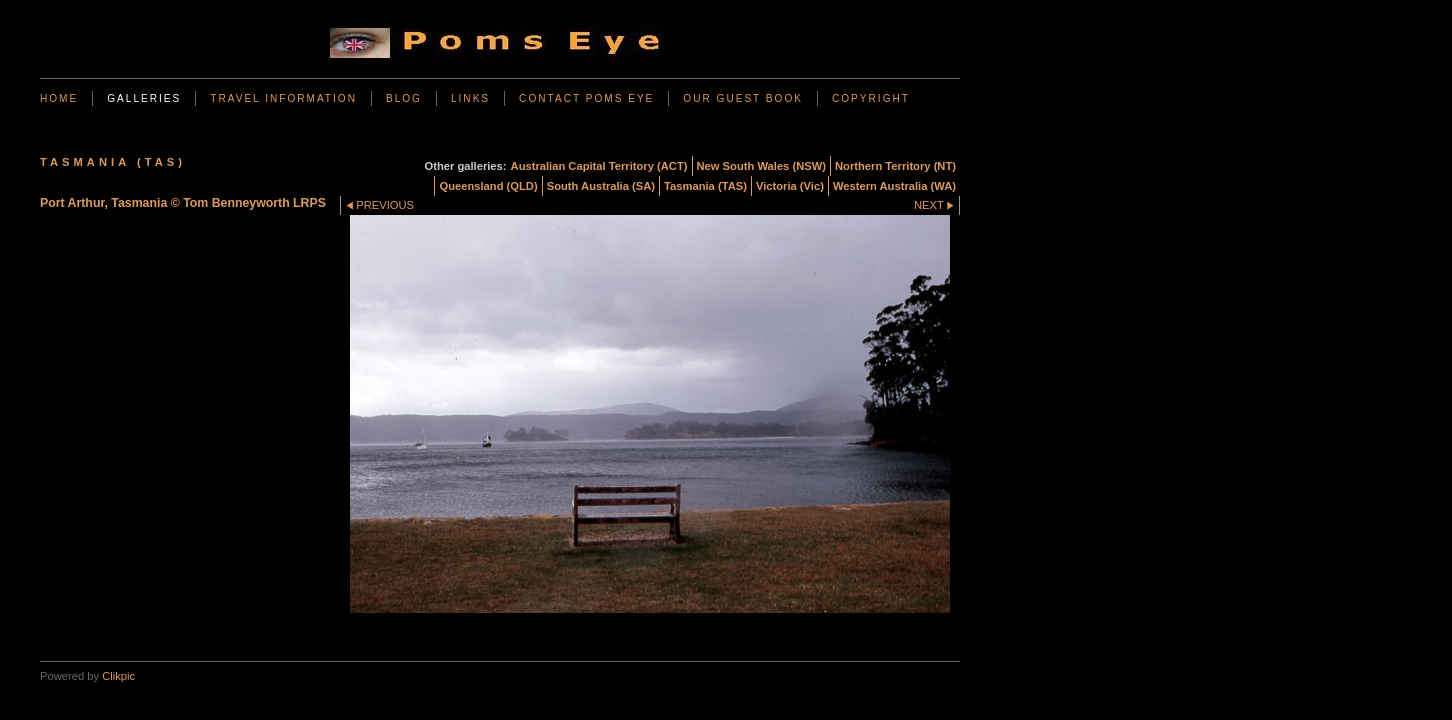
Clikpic (118, 676)
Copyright (871, 98)
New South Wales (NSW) (762, 166)
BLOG (404, 98)
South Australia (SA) (601, 186)
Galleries (144, 98)
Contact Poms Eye (586, 98)
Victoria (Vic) (790, 186)
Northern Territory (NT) (895, 166)
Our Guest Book (743, 98)
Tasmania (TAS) (705, 186)
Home (59, 98)
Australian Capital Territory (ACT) (599, 166)
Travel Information (283, 98)
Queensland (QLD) (488, 186)
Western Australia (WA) (894, 186)
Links (470, 98)
